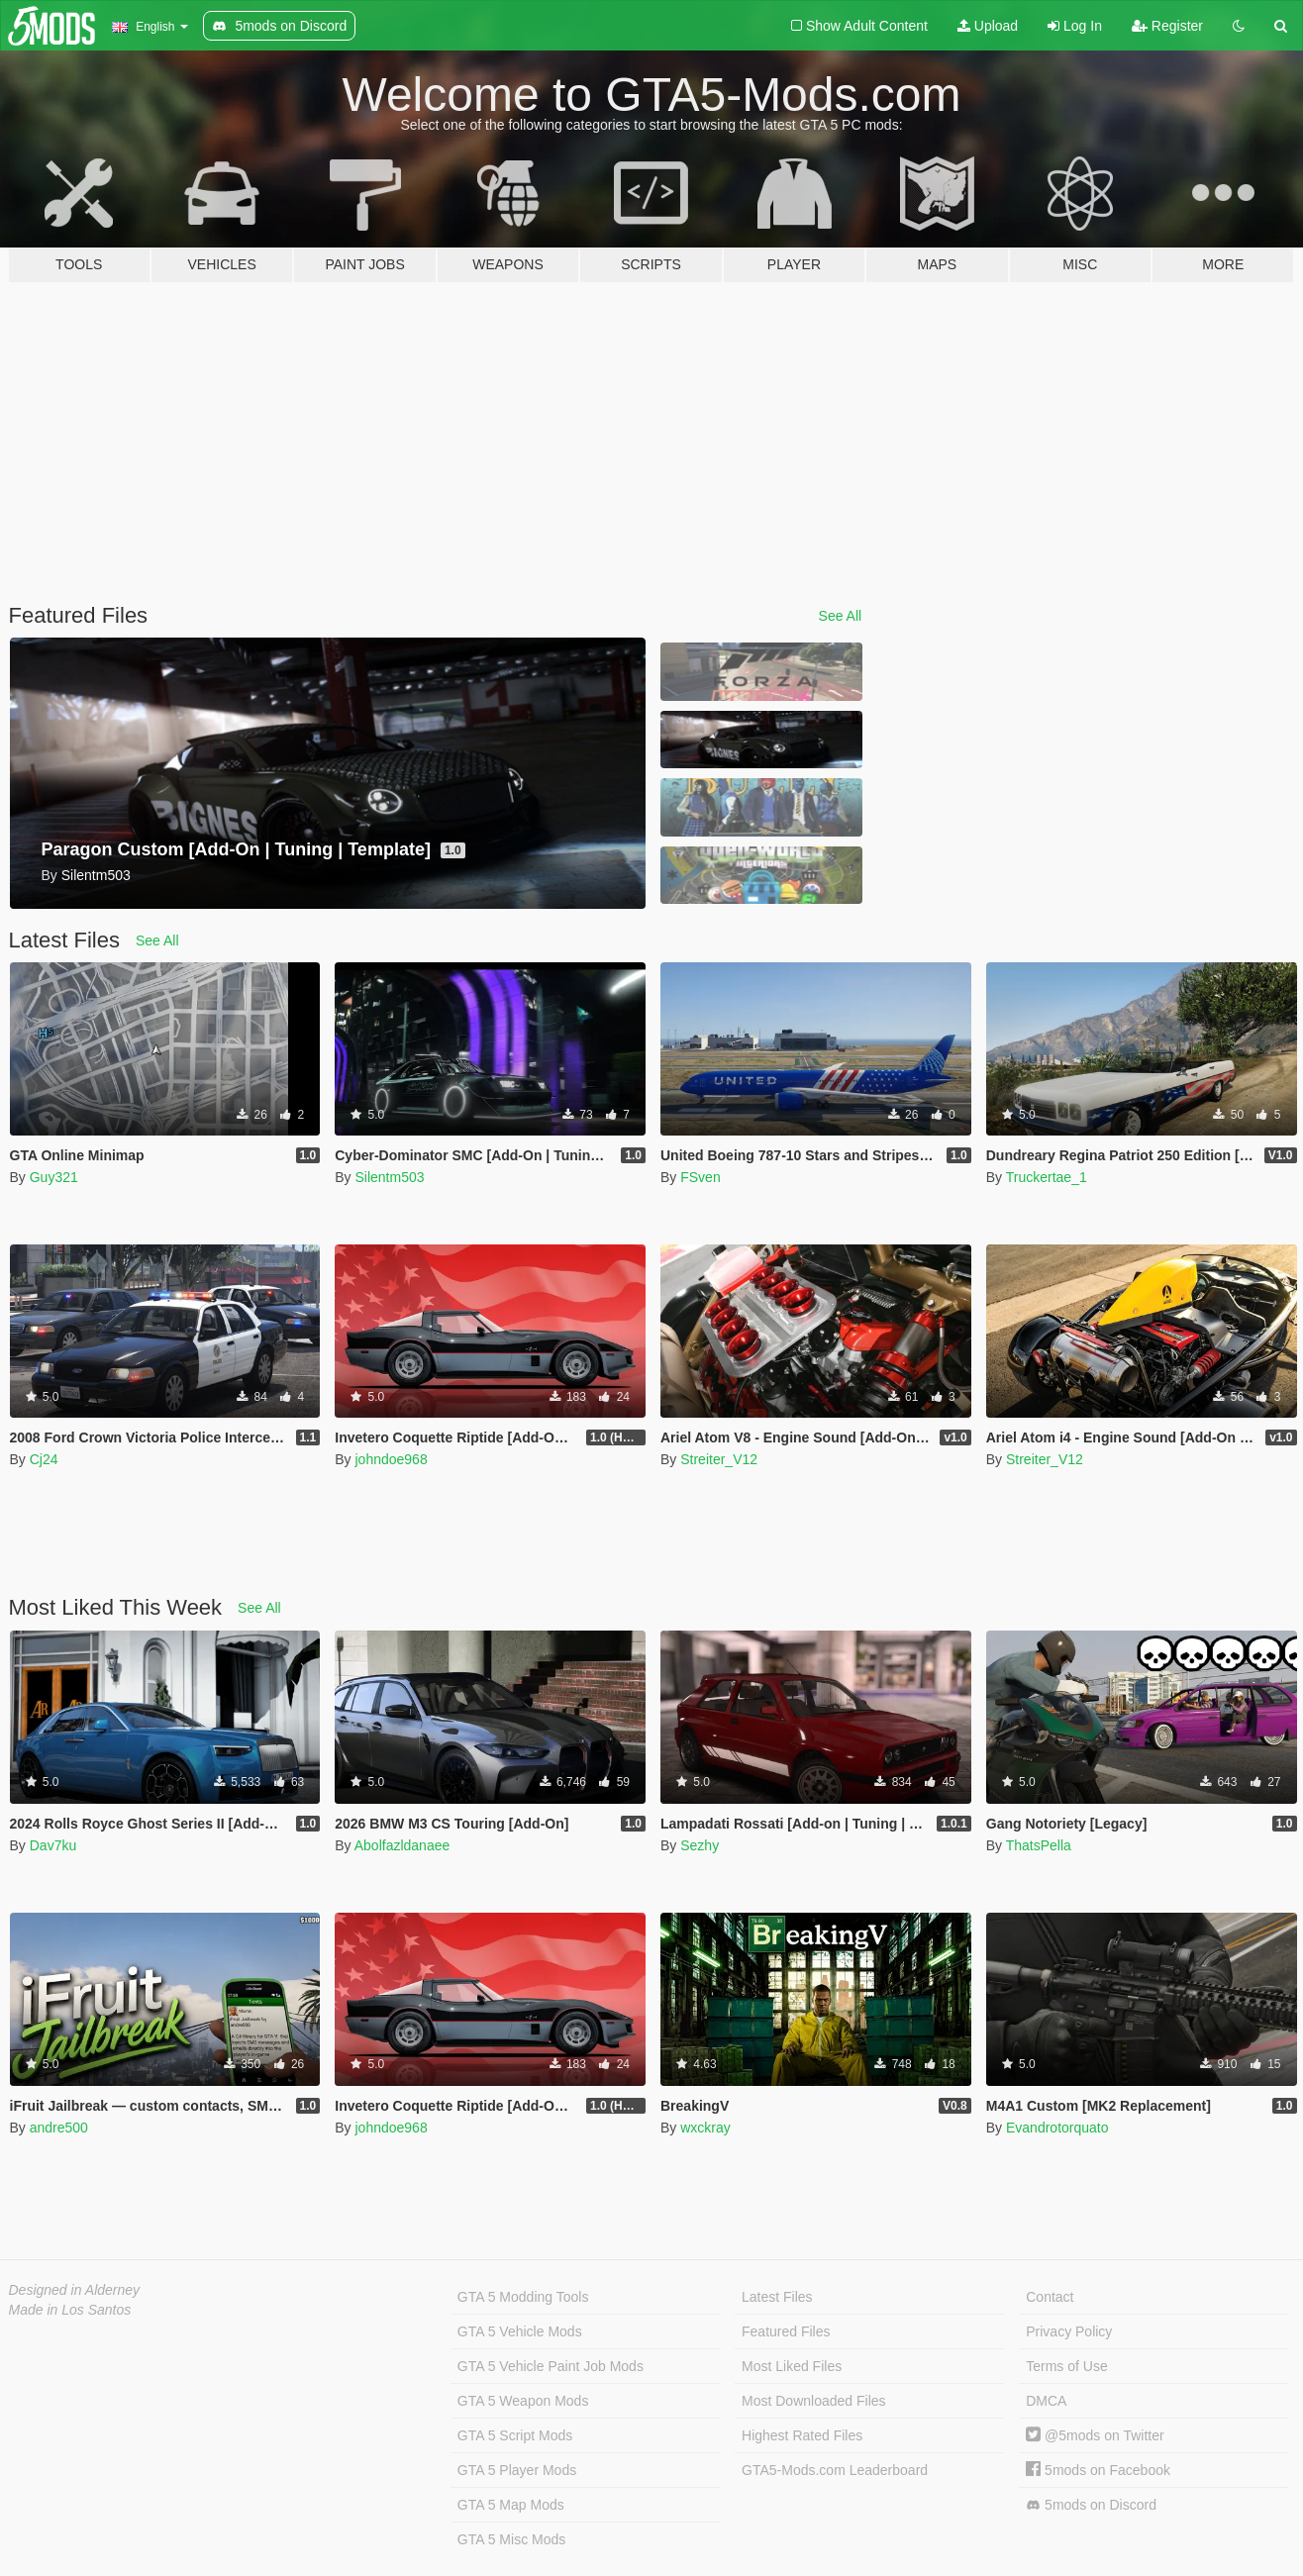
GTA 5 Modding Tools (523, 2297)
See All (840, 616)
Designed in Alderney (75, 2290)
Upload (987, 26)
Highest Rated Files (802, 2435)
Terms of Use (1066, 2366)
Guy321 (54, 1177)
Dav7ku (53, 1845)
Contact (1049, 2297)
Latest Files (777, 2297)
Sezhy (699, 1845)
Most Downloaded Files (814, 2401)
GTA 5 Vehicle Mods (519, 2331)
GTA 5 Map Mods (510, 2505)
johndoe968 (390, 1459)
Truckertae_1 (1046, 1177)
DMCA (1046, 2401)
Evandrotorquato (1057, 2127)
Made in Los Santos (70, 2310)
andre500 (59, 2127)
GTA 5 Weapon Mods (523, 2401)
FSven (700, 1177)
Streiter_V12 (718, 1459)
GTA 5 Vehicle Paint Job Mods (550, 2366)
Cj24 (44, 1459)
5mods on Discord (1091, 2505)
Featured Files (786, 2331)
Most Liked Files (792, 2366)
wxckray (705, 2127)
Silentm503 (389, 1177)
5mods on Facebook (1098, 2470)
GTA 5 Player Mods (516, 2470)
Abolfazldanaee (402, 1845)
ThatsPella (1038, 1845)
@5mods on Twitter (1094, 2435)
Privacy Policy (1069, 2331)
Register (1167, 26)
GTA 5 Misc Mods (511, 2539)
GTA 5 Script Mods (514, 2435)
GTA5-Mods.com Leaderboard (835, 2470)
